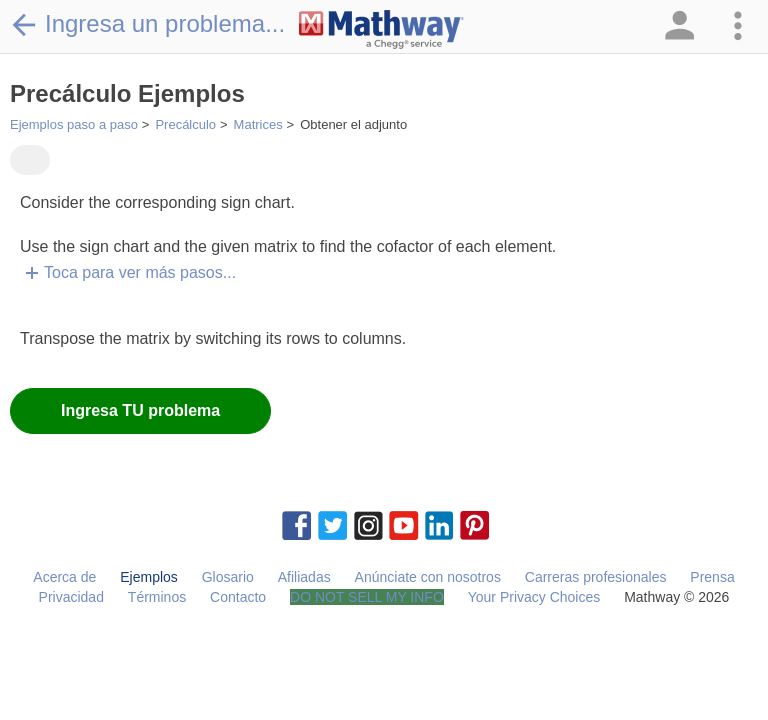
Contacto (238, 597)
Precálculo (185, 124)
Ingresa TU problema (140, 410)
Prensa (712, 577)
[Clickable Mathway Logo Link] (381, 30)
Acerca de (64, 577)
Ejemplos (149, 577)
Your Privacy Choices (534, 597)
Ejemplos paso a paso (74, 124)
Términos (157, 597)
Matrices (258, 124)
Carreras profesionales (596, 577)
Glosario (228, 577)
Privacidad (71, 597)
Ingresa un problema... (147, 24)
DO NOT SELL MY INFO (367, 597)
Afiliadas (304, 577)
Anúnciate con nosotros (428, 577)
